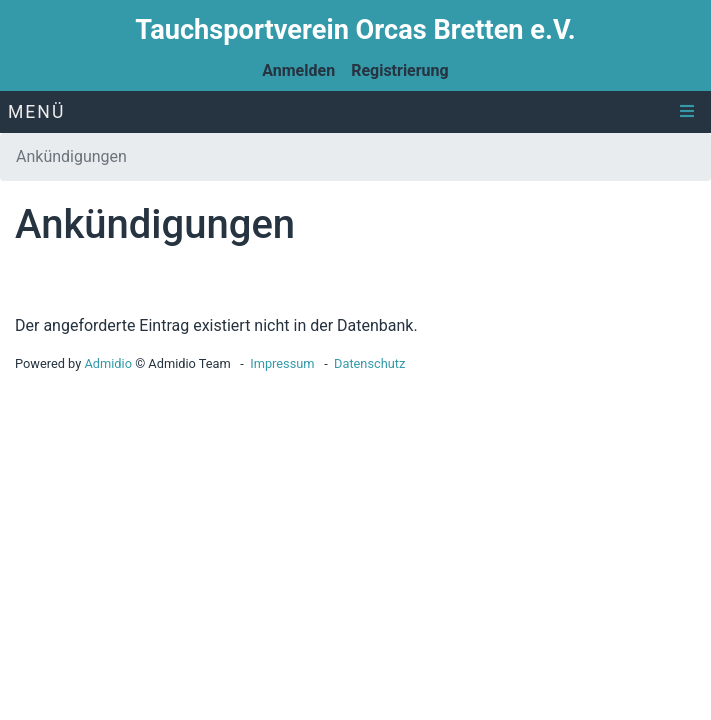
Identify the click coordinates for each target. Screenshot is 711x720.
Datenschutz (369, 363)
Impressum (282, 363)
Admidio (108, 363)
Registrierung (400, 70)
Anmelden (298, 70)
